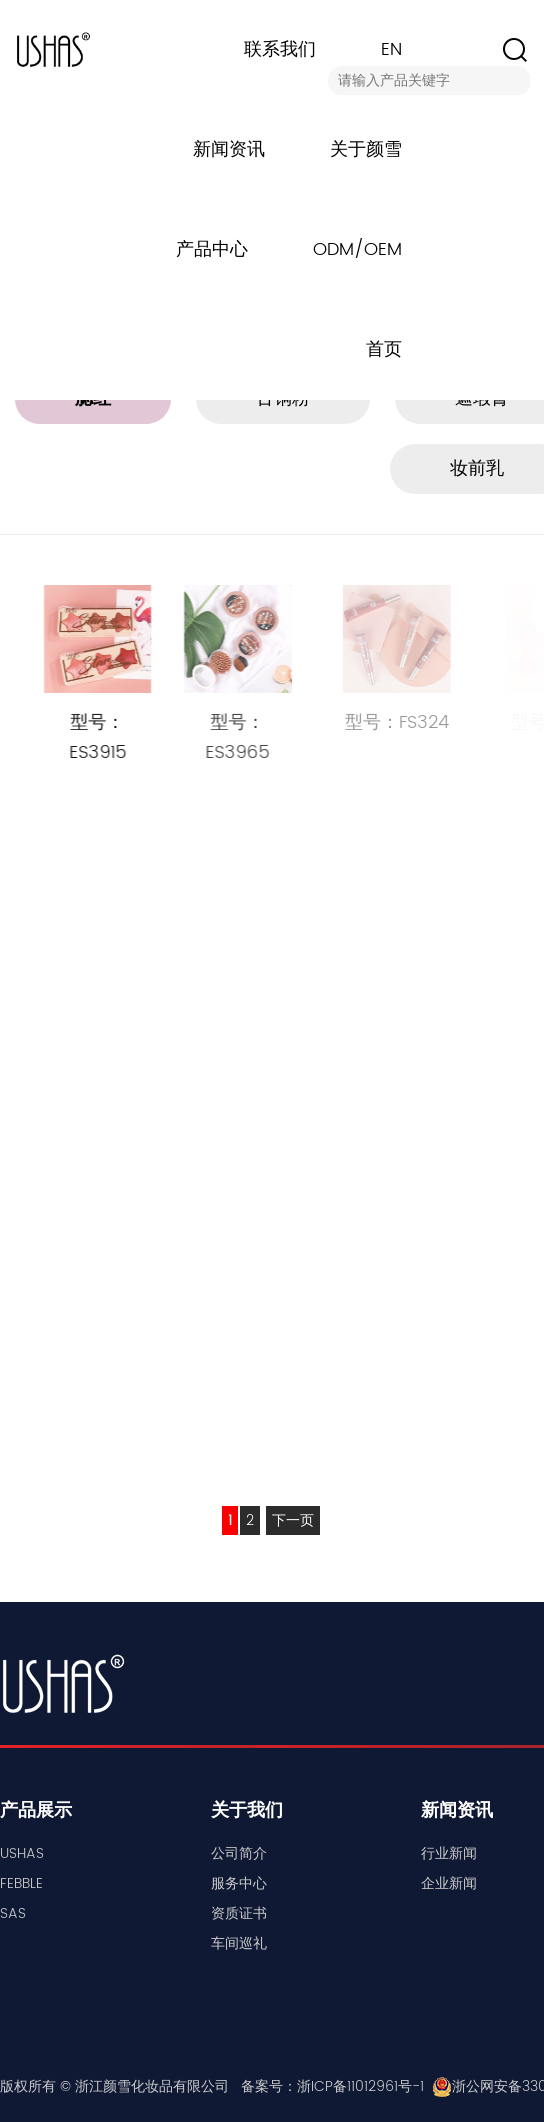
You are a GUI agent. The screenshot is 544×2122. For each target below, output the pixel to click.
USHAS (22, 1853)
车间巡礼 (239, 1943)
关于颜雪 (366, 149)
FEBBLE (21, 1883)
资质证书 (239, 1913)
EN (391, 49)
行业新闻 (449, 1853)
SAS (13, 1913)
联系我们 (280, 49)
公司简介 (239, 1853)
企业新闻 (449, 1883)
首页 (384, 349)
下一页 (293, 1520)
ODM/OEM (357, 249)
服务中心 (239, 1883)
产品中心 (212, 249)
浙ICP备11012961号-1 (360, 2086)
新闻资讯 (229, 149)
